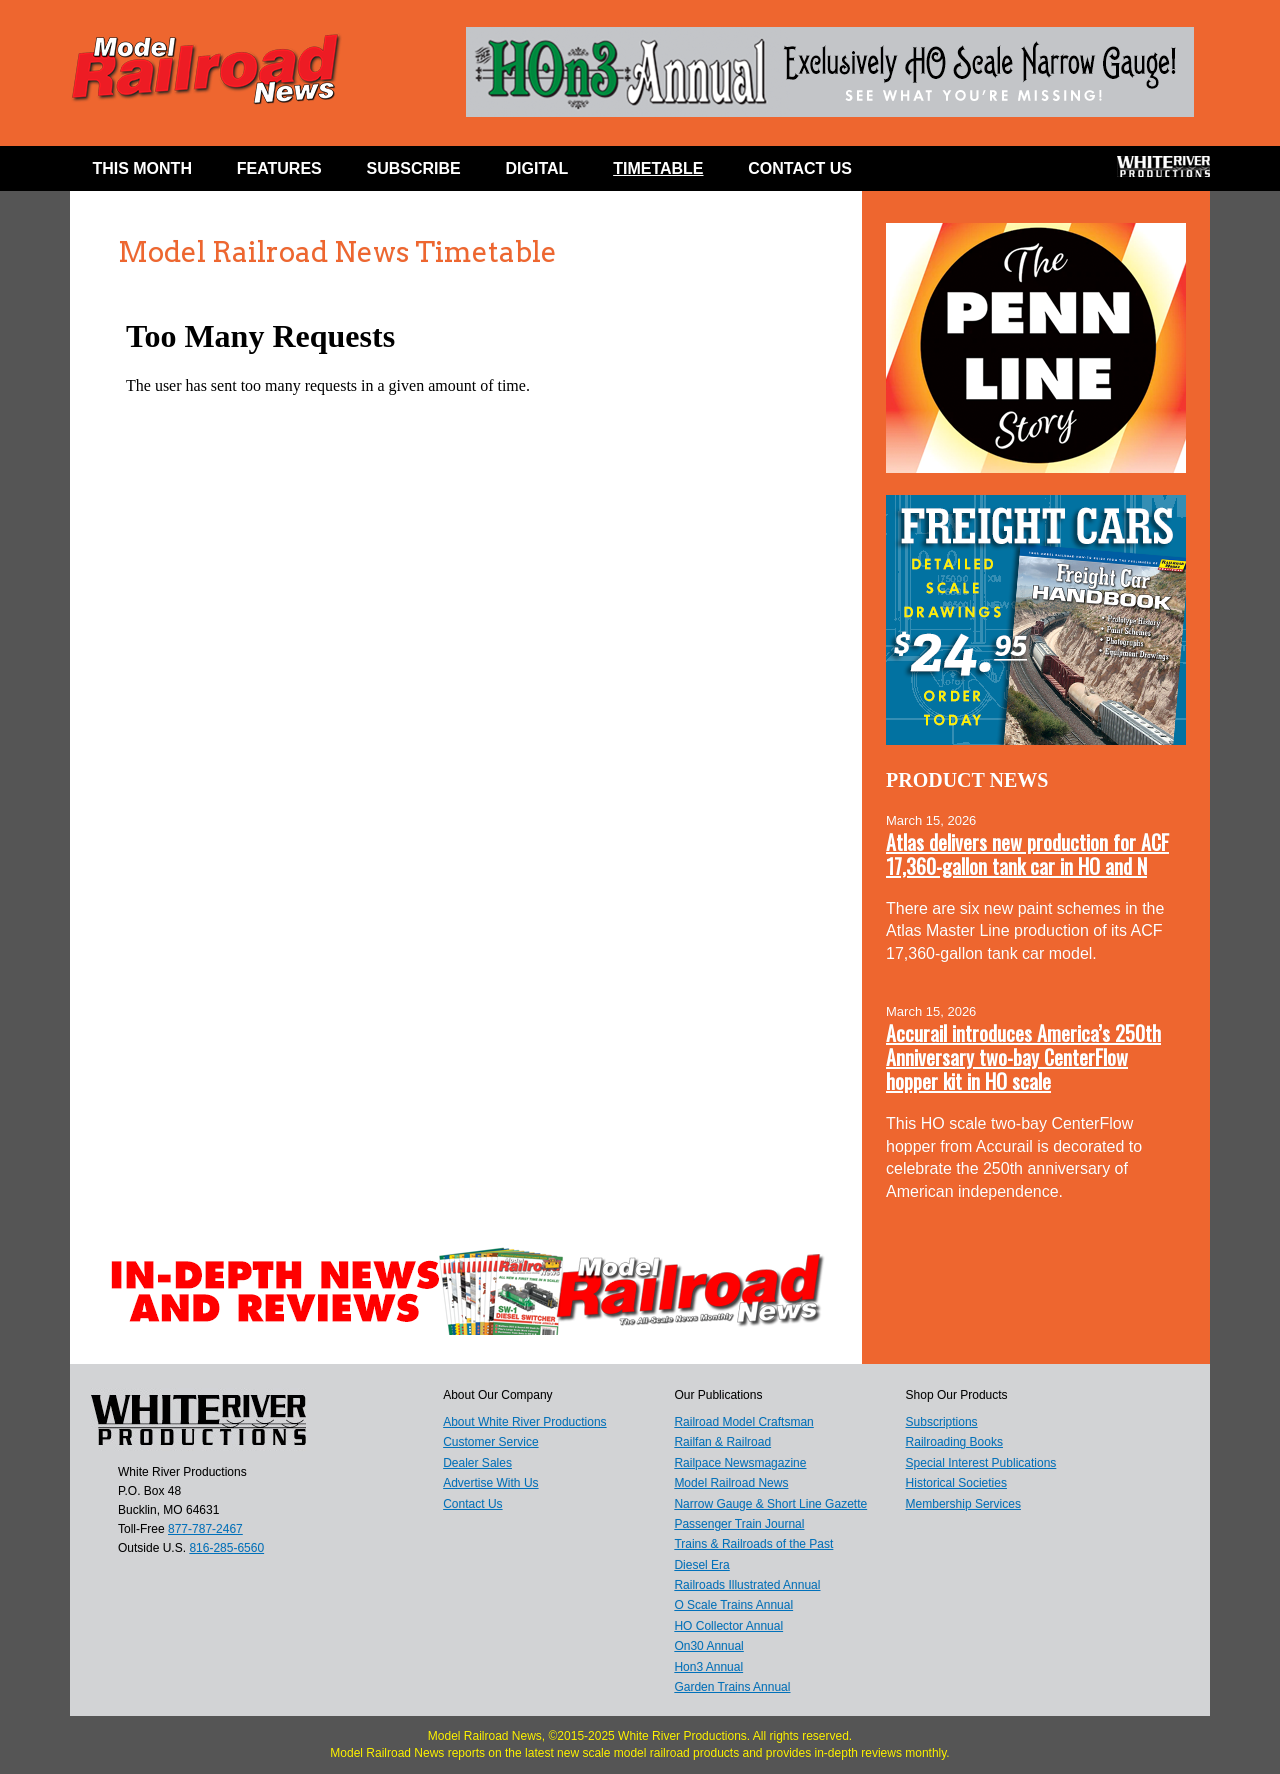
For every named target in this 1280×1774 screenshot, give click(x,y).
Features (279, 168)
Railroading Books (954, 1442)
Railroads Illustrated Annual (747, 1585)
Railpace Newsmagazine (740, 1463)
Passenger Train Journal (739, 1524)
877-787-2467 (205, 1529)
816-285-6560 (226, 1548)
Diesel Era (701, 1565)
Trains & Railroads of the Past (753, 1544)
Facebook (912, 173)
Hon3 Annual (708, 1667)
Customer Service (490, 1442)
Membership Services (963, 1504)
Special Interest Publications (981, 1463)
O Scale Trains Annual (733, 1605)
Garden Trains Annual (732, 1687)
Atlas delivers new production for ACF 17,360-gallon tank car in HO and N (1027, 854)
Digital (537, 168)
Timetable (658, 168)
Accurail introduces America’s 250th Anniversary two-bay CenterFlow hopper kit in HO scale (1023, 1057)
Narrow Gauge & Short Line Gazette (770, 1504)
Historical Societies (956, 1483)
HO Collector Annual (728, 1626)
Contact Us (800, 168)
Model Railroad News (731, 1483)
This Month (142, 168)
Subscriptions (942, 1422)
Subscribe (414, 168)
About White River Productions (524, 1422)
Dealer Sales (477, 1463)
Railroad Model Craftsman (743, 1422)
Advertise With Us (490, 1483)
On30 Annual (708, 1646)
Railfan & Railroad (722, 1442)
